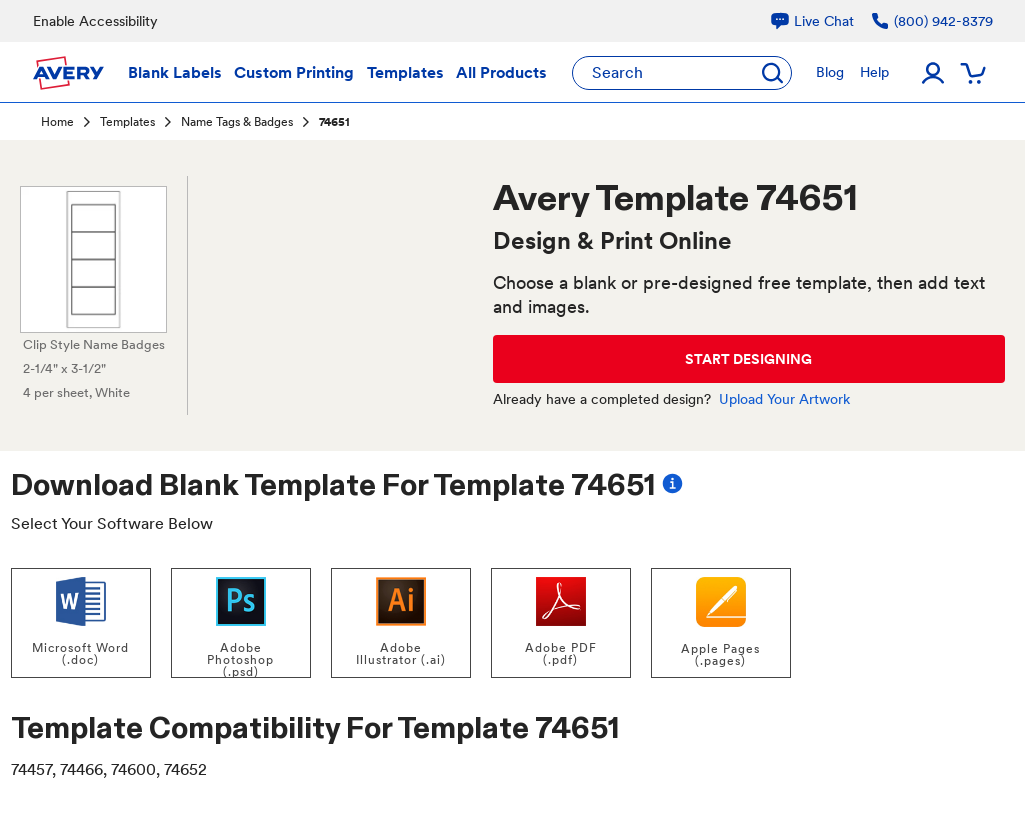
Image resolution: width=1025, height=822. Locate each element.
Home (57, 122)
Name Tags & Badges (237, 122)
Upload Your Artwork (784, 399)
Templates (127, 122)
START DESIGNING (748, 359)
